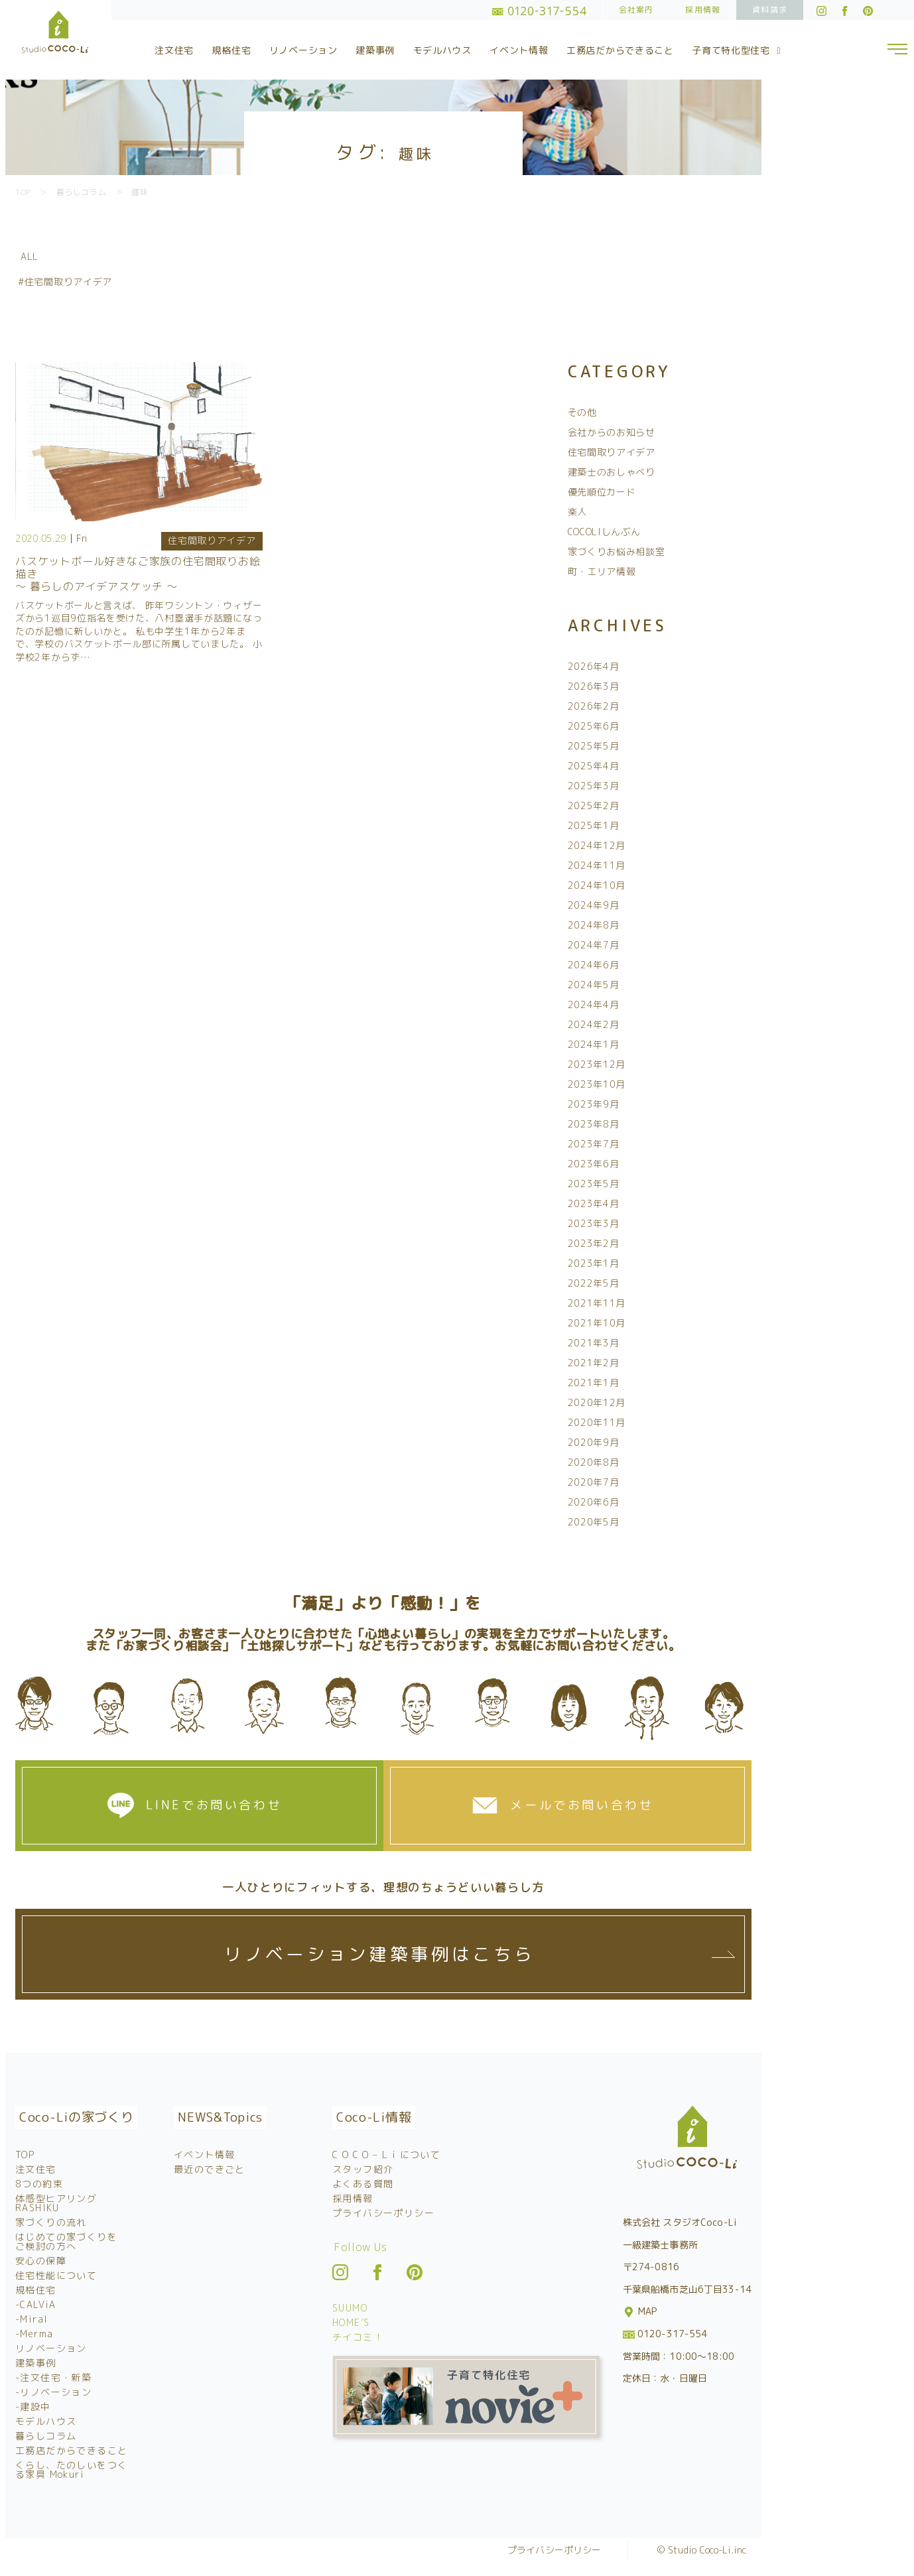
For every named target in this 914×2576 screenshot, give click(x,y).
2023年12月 (597, 1064)
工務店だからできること (620, 50)
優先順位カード (602, 491)
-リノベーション (53, 2392)
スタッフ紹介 (362, 2169)
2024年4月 (594, 1004)
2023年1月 (594, 1263)
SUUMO (349, 2307)
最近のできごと (209, 2169)
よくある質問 (362, 2183)
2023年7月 (594, 1143)
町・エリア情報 (602, 571)
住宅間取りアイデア (211, 540)
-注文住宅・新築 (53, 2377)
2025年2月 (594, 805)
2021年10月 (597, 1323)
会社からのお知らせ (611, 432)
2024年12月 (597, 845)
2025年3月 (594, 785)
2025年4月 (594, 765)
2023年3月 (594, 1223)
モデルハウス (442, 50)
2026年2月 (594, 706)
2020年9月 (594, 1442)
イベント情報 (519, 50)
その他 (582, 412)
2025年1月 (594, 825)
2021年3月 (594, 1342)
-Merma (34, 2333)
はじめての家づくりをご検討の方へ (66, 2241)
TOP (24, 2154)
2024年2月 (594, 1024)
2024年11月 (597, 865)
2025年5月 (594, 746)
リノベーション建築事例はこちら (379, 1953)
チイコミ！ (357, 2337)
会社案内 (636, 9)
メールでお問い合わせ (581, 1805)
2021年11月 (597, 1303)
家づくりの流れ (51, 2222)
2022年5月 (594, 1283)
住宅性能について (56, 2275)
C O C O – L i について (386, 2154)
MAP (641, 2311)
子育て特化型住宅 (738, 50)
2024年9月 (594, 905)
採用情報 (702, 9)
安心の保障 (40, 2260)
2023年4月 (594, 1203)
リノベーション (303, 50)
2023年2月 (594, 1243)
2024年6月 (594, 964)
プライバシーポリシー (383, 2213)
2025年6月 (594, 726)
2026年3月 (594, 686)
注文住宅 (174, 50)
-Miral (31, 2319)
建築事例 (375, 50)
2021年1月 (594, 1382)
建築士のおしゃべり (611, 472)
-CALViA (35, 2304)
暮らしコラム (45, 2435)
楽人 (577, 511)
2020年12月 (597, 1402)
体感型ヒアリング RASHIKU (56, 2203)
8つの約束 (39, 2183)
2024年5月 (594, 984)
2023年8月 (594, 1124)
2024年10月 (597, 885)
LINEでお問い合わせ (214, 1805)
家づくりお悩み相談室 (616, 551)
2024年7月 (594, 944)
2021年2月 (594, 1362)
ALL (29, 256)
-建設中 (33, 2406)
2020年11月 (597, 1422)
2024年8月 (594, 925)
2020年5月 (594, 1521)
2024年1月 (594, 1044)
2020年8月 (594, 1462)
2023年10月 (597, 1084)
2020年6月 (594, 1502)
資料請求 (769, 9)
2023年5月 (594, 1183)
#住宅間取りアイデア (65, 281)
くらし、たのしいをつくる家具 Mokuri (71, 2469)
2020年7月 (594, 1482)
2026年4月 (594, 666)
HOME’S (350, 2322)
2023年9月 (594, 1104)
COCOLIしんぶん (604, 531)
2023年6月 (594, 1163)
